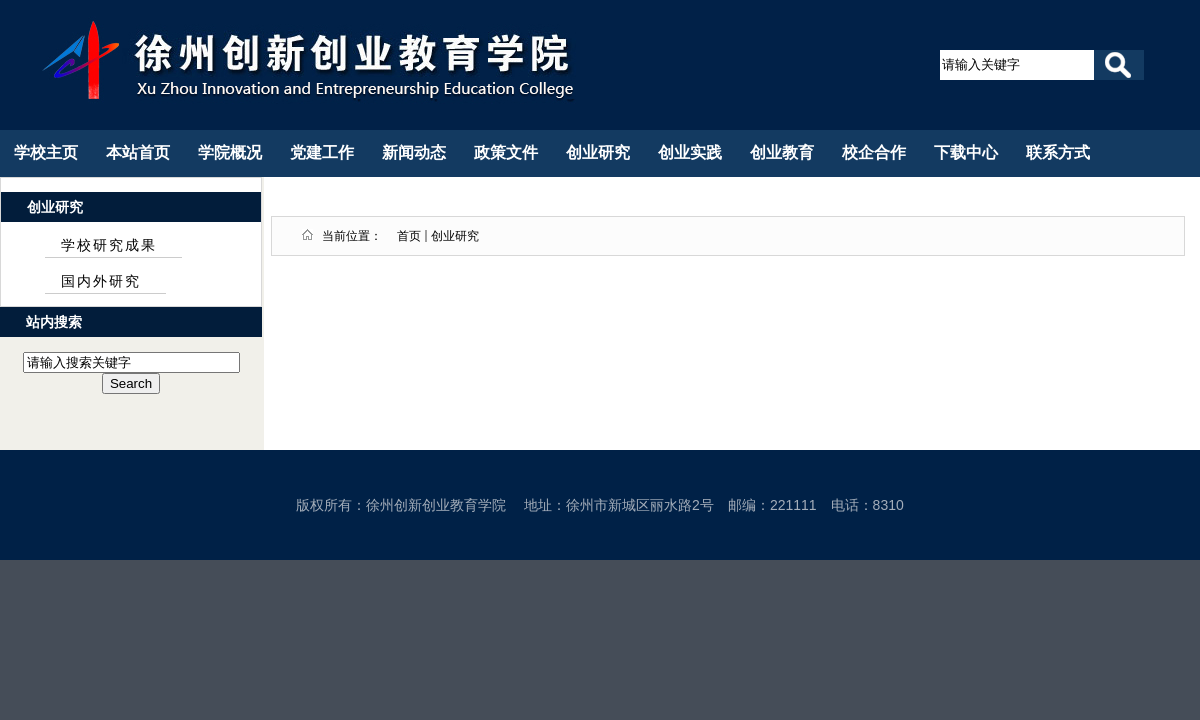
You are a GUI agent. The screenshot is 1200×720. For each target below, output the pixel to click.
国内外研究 (101, 281)
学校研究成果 (109, 245)
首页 (409, 236)
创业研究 (455, 236)
